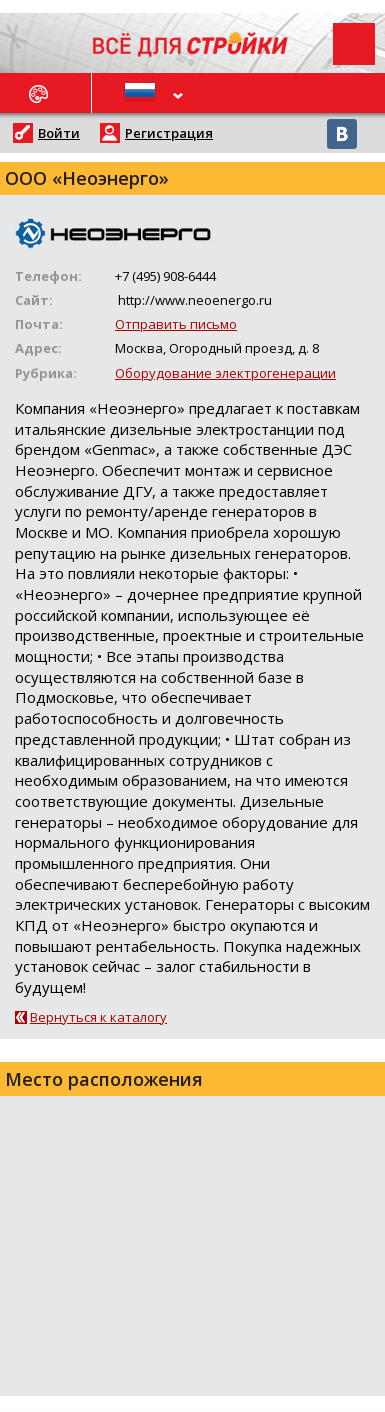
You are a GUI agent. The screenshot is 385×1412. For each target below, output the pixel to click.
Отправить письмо (176, 324)
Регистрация (169, 133)
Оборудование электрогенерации (225, 373)
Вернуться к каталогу (98, 1017)
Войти (59, 133)
